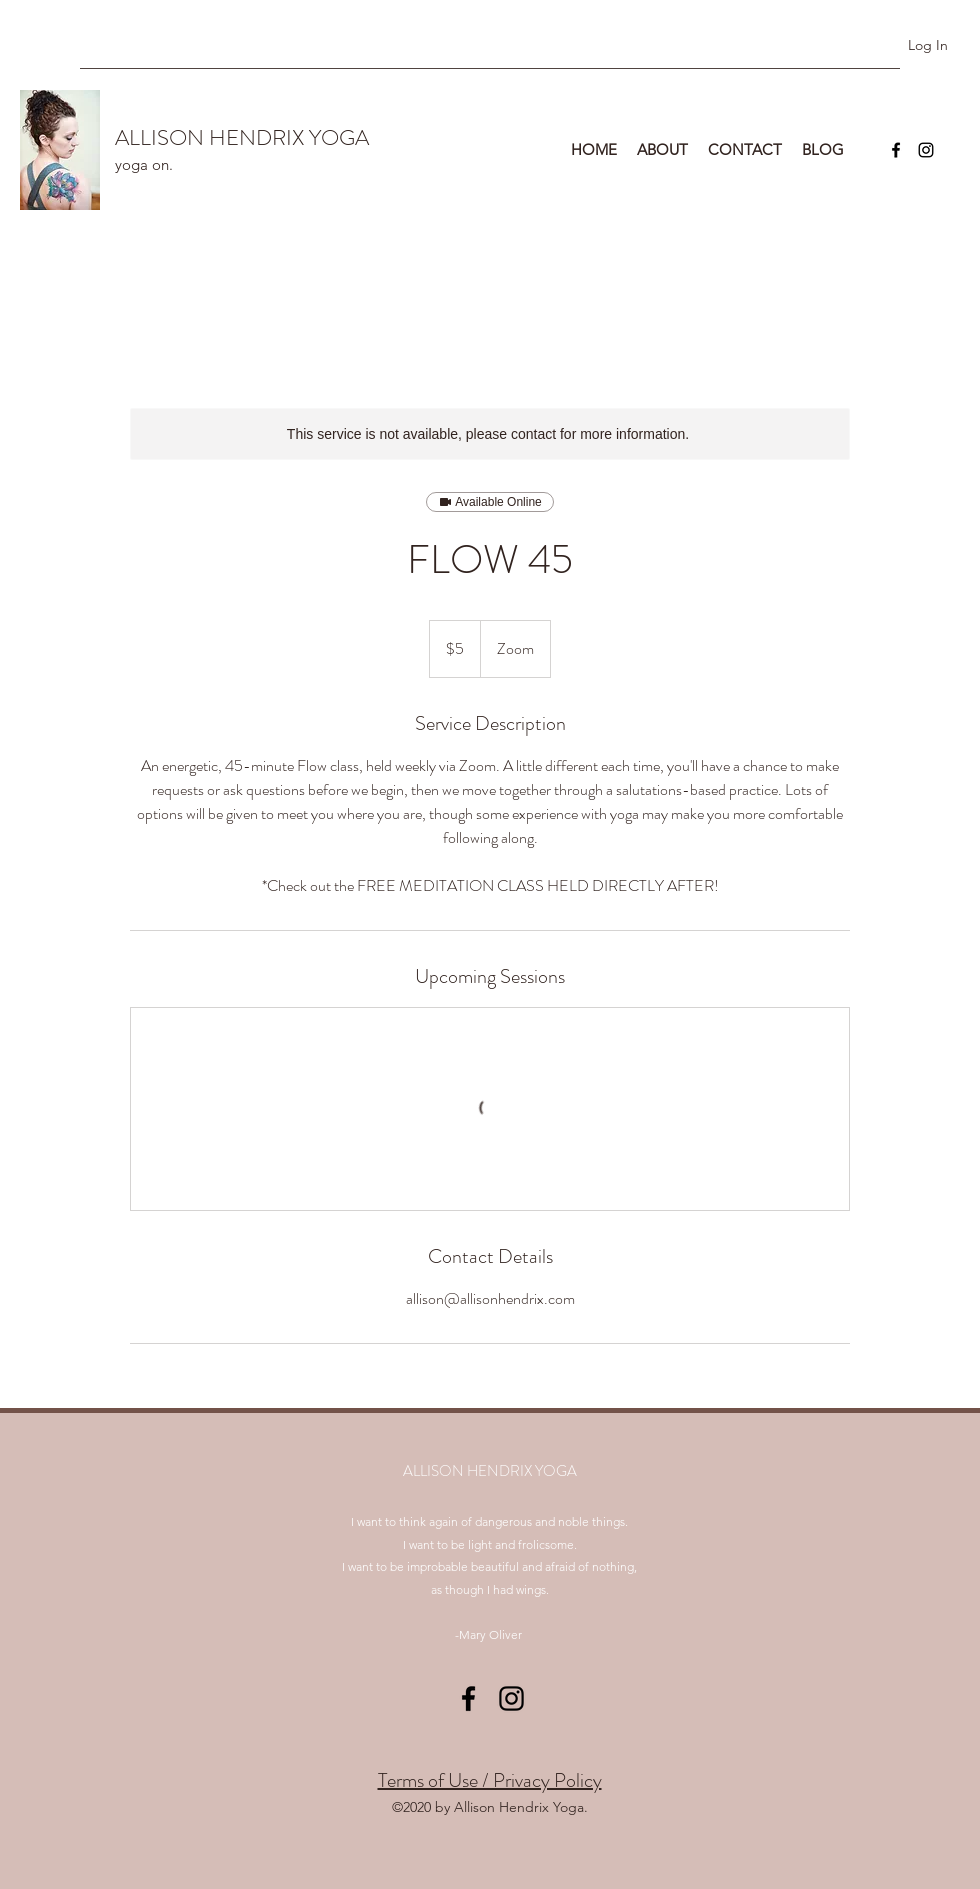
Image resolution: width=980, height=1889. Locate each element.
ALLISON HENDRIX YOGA (242, 137)
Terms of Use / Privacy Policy (490, 1780)
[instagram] (926, 150)
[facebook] (896, 150)
